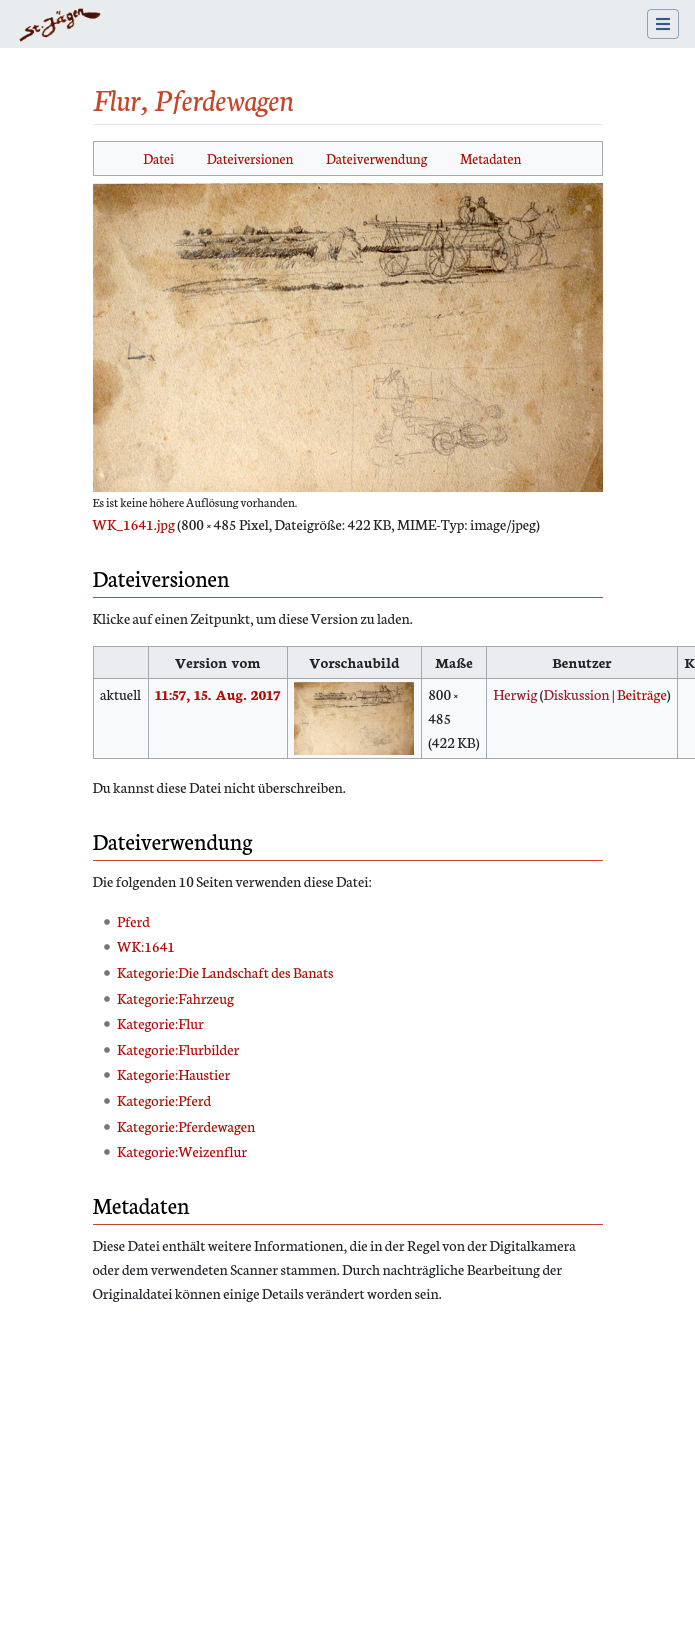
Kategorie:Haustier (173, 1074)
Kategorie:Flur (160, 1023)
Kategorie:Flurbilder (178, 1049)
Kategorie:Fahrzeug (175, 998)
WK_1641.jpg (134, 524)
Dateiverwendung (376, 158)
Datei (158, 158)
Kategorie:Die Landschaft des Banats (225, 972)
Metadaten (490, 158)
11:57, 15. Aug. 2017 (218, 694)
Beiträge (642, 694)
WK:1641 (146, 946)
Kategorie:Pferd (164, 1100)
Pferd (133, 921)
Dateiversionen (250, 158)
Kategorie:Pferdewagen (186, 1126)
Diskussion (576, 694)
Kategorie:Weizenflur (182, 1151)
